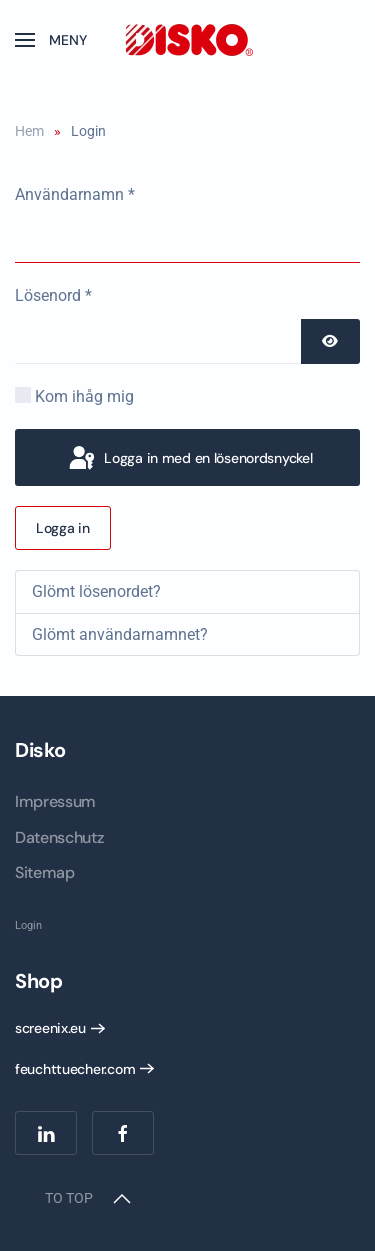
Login (28, 925)
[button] (51, 40)
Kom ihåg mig (84, 396)
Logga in (63, 528)
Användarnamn (75, 194)
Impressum (55, 801)
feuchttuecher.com (75, 1069)
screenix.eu (50, 1028)
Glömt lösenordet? (96, 591)
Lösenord (53, 295)
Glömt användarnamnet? (120, 634)
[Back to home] (188, 40)
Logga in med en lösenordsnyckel (189, 459)
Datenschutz (59, 837)
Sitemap (45, 872)
